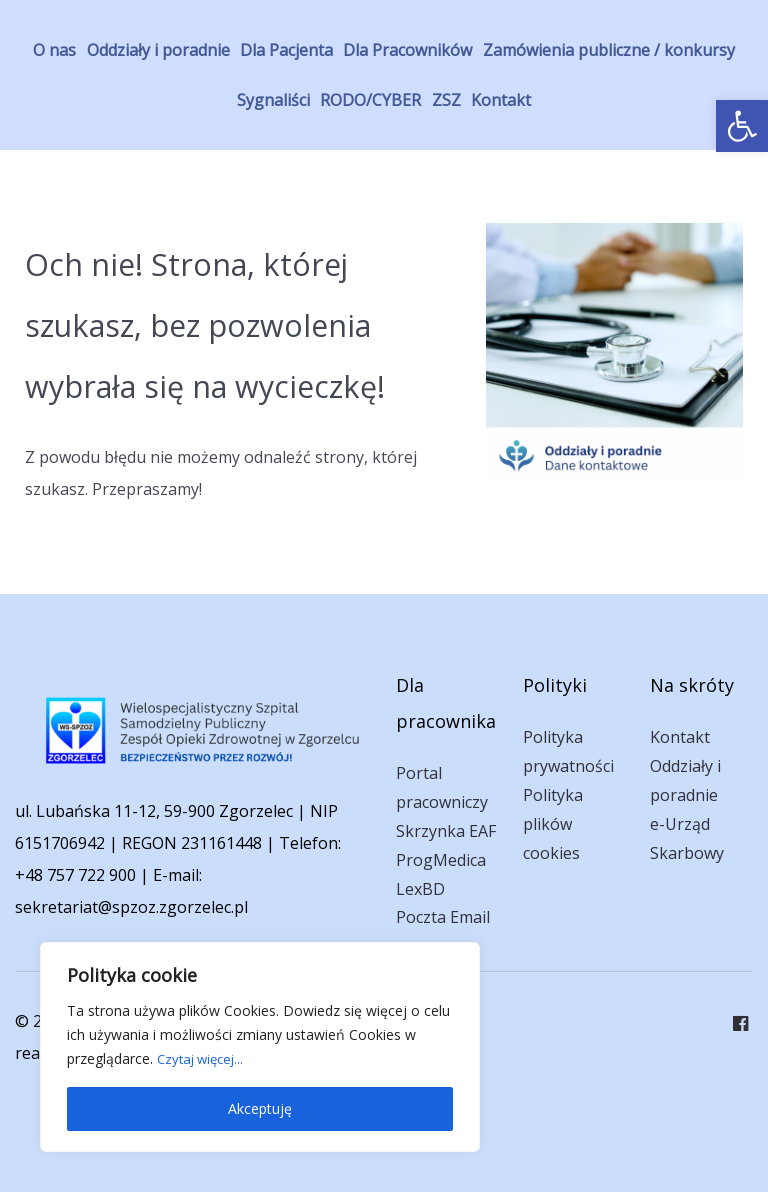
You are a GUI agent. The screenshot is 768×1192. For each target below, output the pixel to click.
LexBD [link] (420, 889)
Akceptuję (260, 1108)
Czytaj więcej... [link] (204, 1058)
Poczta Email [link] (443, 917)
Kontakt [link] (680, 737)
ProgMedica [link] (441, 860)
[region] (260, 1047)
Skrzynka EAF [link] (446, 831)
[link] (742, 126)
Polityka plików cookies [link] (553, 824)
